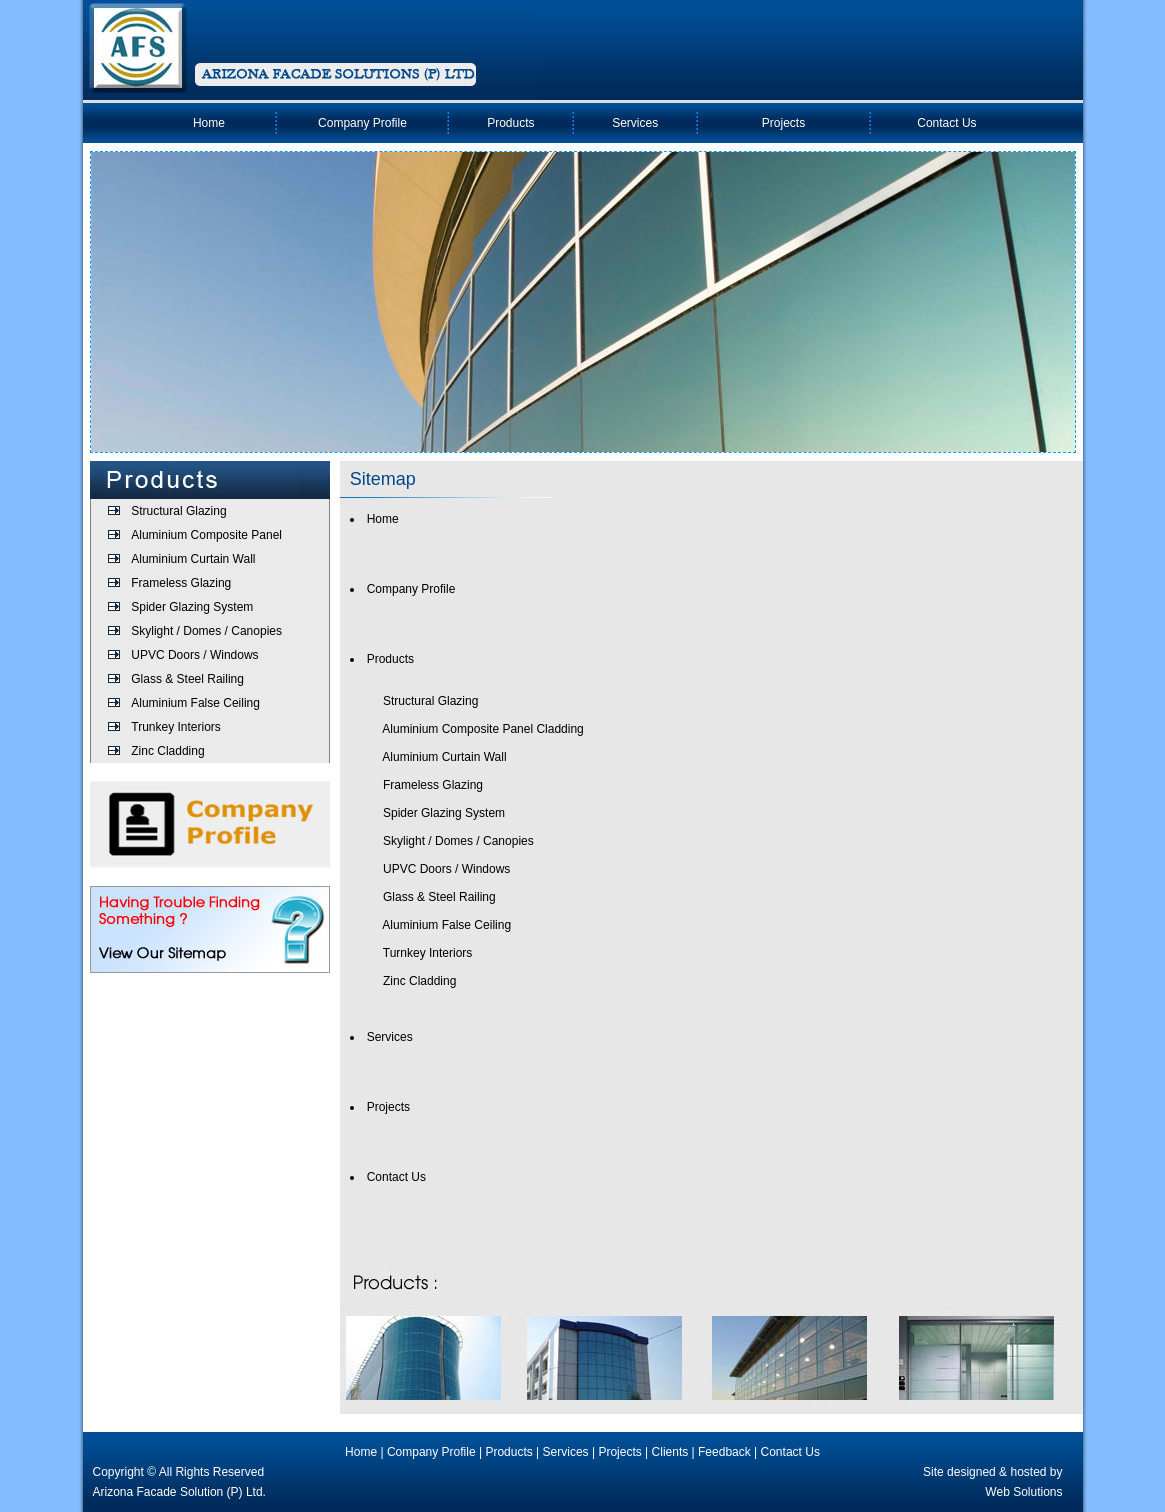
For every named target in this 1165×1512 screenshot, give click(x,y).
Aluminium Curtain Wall (193, 559)
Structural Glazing (178, 511)
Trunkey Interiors (176, 727)
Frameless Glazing (181, 583)
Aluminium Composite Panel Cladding (482, 729)
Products (510, 123)
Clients (670, 1452)
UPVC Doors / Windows (194, 655)
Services (635, 123)
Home (209, 123)
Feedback (724, 1452)
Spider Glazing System (192, 607)
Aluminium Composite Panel (206, 535)
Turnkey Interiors (428, 953)
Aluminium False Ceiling (195, 703)
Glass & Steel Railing (187, 679)
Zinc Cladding (167, 751)
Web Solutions (1023, 1492)
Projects (783, 123)
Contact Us (946, 123)
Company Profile (362, 123)
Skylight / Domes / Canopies (206, 631)
